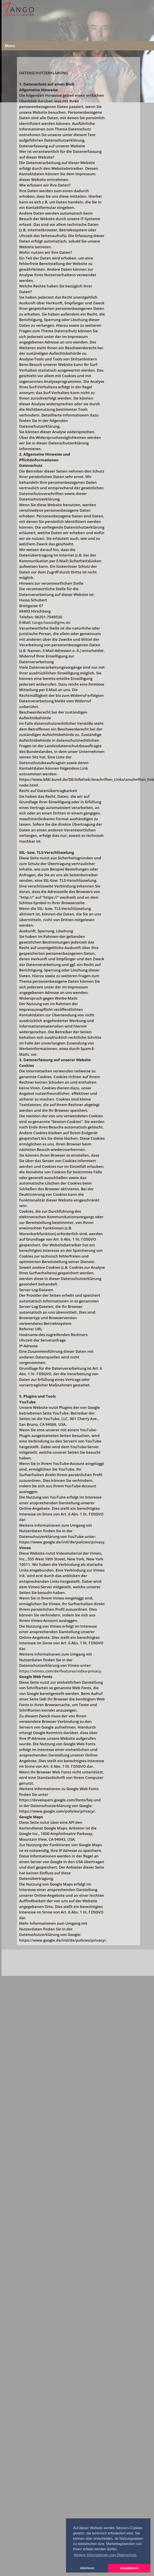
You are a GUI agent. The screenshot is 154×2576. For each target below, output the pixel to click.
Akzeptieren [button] (129, 2568)
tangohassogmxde (51, 622)
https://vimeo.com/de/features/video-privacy (60, 1671)
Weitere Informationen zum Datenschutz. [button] (106, 2555)
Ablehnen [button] (87, 2568)
